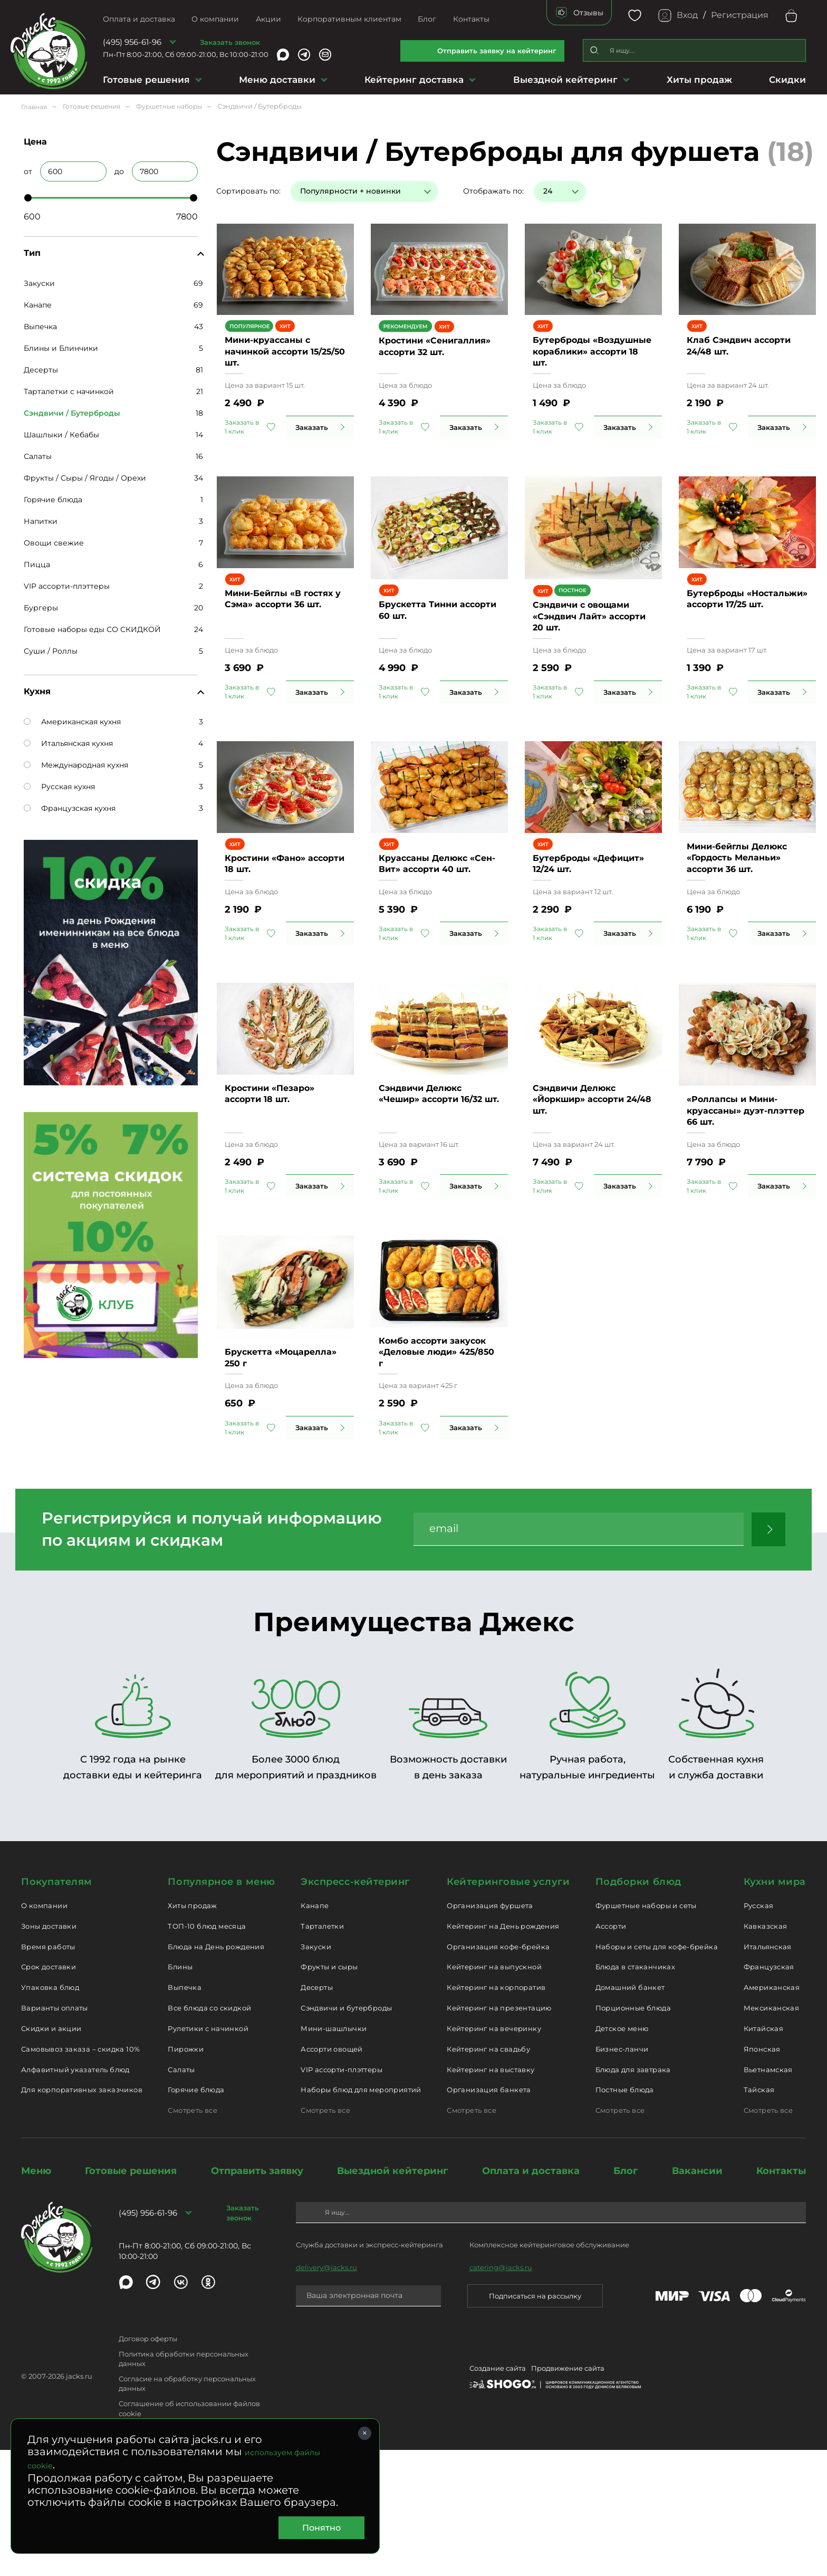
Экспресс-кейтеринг (355, 2008)
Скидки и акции (51, 2154)
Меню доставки (277, 79)
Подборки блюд (638, 2008)
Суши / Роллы (51, 651)
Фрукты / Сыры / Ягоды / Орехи (85, 478)
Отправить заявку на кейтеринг (496, 50)
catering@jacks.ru (500, 2393)
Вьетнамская (768, 2195)
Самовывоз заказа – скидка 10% (80, 2175)
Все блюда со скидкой (209, 2134)
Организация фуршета (490, 2031)
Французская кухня (70, 808)
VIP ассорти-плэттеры (67, 586)
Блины (180, 2093)
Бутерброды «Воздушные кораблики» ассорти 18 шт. (592, 381)
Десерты (41, 370)
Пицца (37, 564)
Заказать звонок (230, 42)
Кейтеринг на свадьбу (488, 2175)
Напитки (40, 521)
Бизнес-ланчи (622, 2175)
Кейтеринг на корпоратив (496, 2113)
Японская (762, 2175)
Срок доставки (48, 2093)
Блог (427, 19)
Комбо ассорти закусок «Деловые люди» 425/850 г (437, 1477)
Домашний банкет (630, 2113)
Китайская (764, 2154)
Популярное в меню (221, 2008)
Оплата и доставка (139, 19)
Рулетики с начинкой (208, 2154)
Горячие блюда (53, 499)
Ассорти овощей (331, 2175)
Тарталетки (322, 2052)
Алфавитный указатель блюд (75, 2195)
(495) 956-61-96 (132, 42)
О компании (215, 19)
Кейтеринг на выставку (490, 2195)
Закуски (39, 283)
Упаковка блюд (50, 2113)
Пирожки (186, 2175)
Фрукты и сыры (329, 2093)
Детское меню (622, 2154)
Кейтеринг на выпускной (494, 2093)
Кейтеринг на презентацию (499, 2134)
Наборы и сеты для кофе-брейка (656, 2072)
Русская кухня (59, 786)
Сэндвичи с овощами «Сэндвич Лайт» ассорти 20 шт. (589, 664)
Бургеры (41, 607)
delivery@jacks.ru (326, 2393)
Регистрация (739, 15)
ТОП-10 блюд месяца (207, 2052)
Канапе (38, 305)
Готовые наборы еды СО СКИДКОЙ (92, 629)
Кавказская (765, 2052)
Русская (759, 2031)
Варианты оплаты (54, 2134)
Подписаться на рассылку (535, 2421)
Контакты (471, 19)
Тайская (759, 2215)
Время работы (48, 2072)
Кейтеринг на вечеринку (494, 2154)
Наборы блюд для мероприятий (361, 2215)
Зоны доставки (48, 2052)
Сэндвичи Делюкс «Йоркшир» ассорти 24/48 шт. (592, 1207)
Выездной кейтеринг (565, 79)
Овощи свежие (54, 543)
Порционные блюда (633, 2134)
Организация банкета (489, 2215)
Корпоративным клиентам (349, 19)
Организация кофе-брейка (498, 2072)
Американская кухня (72, 721)
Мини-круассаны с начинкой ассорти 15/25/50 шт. (267, 381)
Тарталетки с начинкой (69, 391)
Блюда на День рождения (216, 2072)
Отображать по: (493, 191)
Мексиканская (772, 2134)
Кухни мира (775, 2008)
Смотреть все (192, 2236)
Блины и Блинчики (61, 348)
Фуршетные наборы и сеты (646, 2031)
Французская (769, 2093)
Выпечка (40, 326)
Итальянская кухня (68, 743)
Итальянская (768, 2072)
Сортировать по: (248, 191)
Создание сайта (497, 2494)
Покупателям (56, 2008)
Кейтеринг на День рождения (503, 2052)
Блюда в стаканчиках (635, 2093)
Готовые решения (146, 79)
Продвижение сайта (567, 2494)
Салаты (38, 456)
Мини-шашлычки (334, 2154)
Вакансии (697, 2297)
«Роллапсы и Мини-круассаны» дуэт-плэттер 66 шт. (745, 1207)
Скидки (787, 79)
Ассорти (611, 2052)
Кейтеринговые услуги (508, 2008)
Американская (772, 2113)
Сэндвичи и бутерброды (346, 2134)
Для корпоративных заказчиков (81, 2215)
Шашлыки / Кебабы (61, 434)
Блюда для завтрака (633, 2195)
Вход (687, 15)
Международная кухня (76, 765)
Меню (36, 2297)
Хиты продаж (699, 79)
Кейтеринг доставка (414, 79)
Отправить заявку (257, 2297)
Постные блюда (624, 2215)
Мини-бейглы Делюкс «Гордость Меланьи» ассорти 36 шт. (737, 935)
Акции (268, 19)
